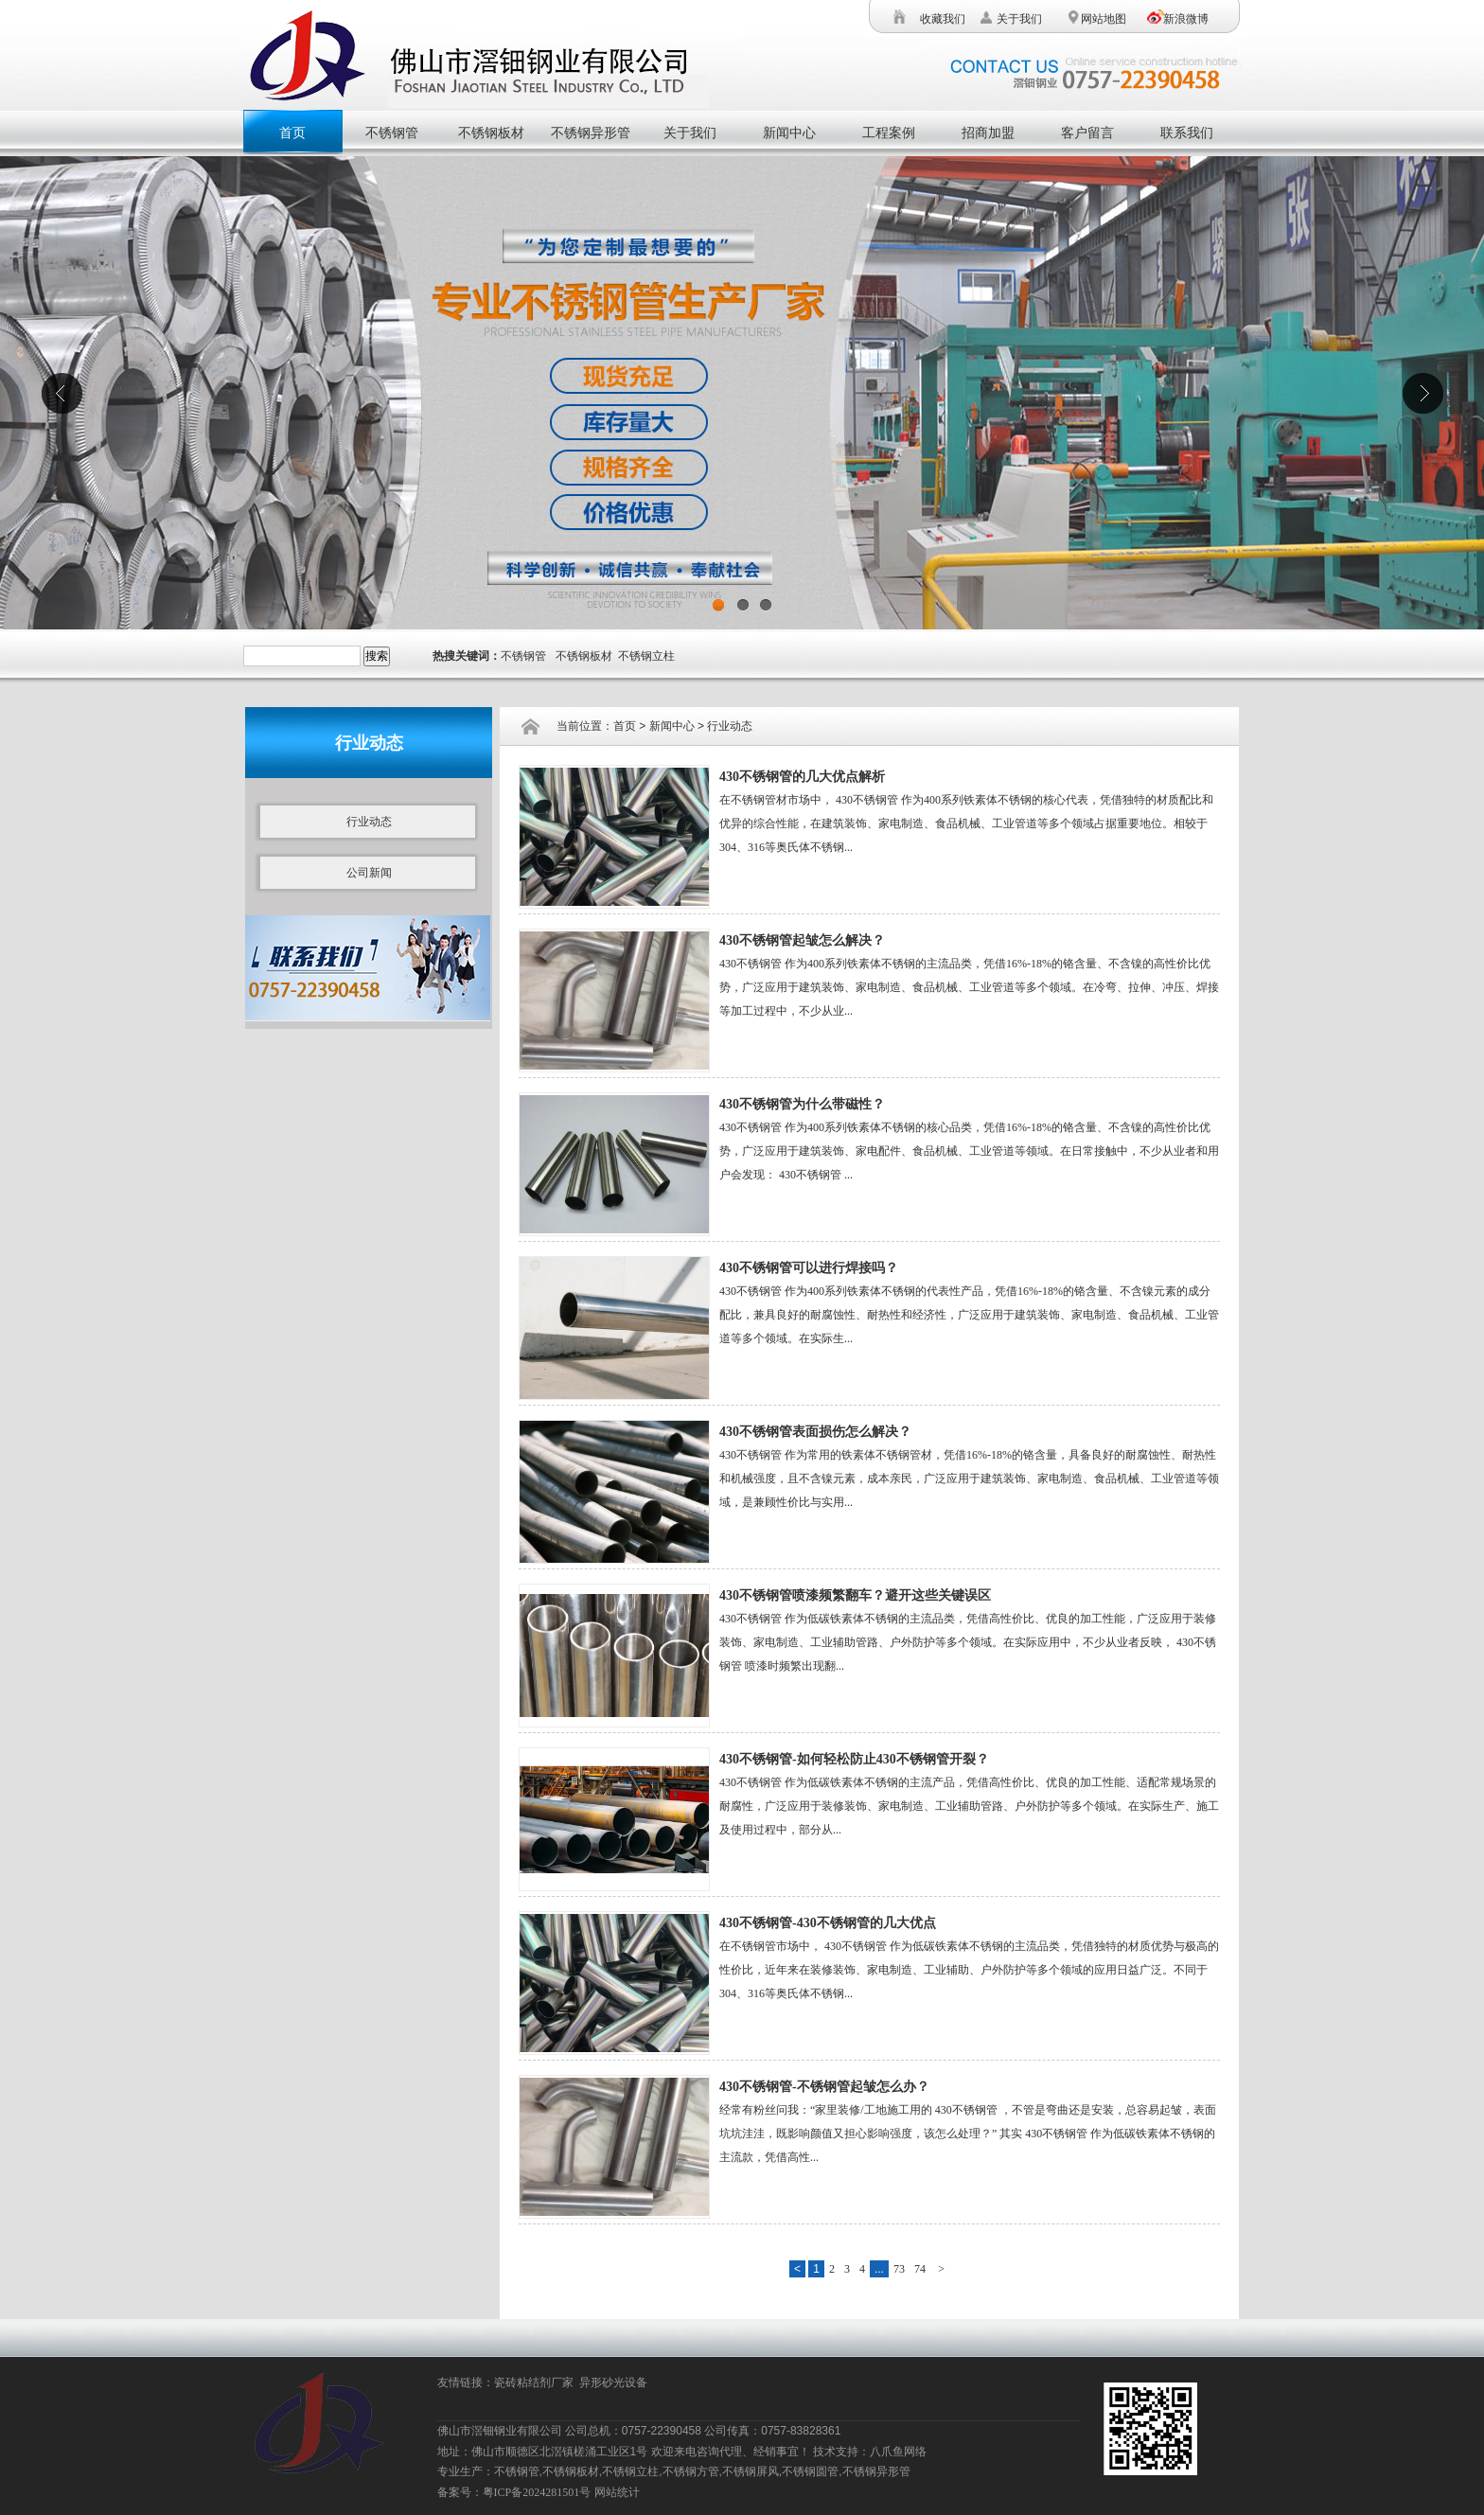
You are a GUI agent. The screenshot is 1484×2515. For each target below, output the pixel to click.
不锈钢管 (391, 133)
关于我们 (1019, 19)
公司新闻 (369, 872)
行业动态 (369, 821)
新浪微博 (1186, 19)
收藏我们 (942, 19)
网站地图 (1102, 19)
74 (920, 2269)
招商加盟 (988, 133)
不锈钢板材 (491, 133)
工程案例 (888, 133)
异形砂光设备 (616, 2382)
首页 (292, 133)
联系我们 (1186, 133)
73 (899, 2269)
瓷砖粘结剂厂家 (536, 2382)
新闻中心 (789, 133)
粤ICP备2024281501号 (537, 2492)
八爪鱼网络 (898, 2451)
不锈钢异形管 (590, 133)
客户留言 (1087, 133)
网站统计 (617, 2492)
